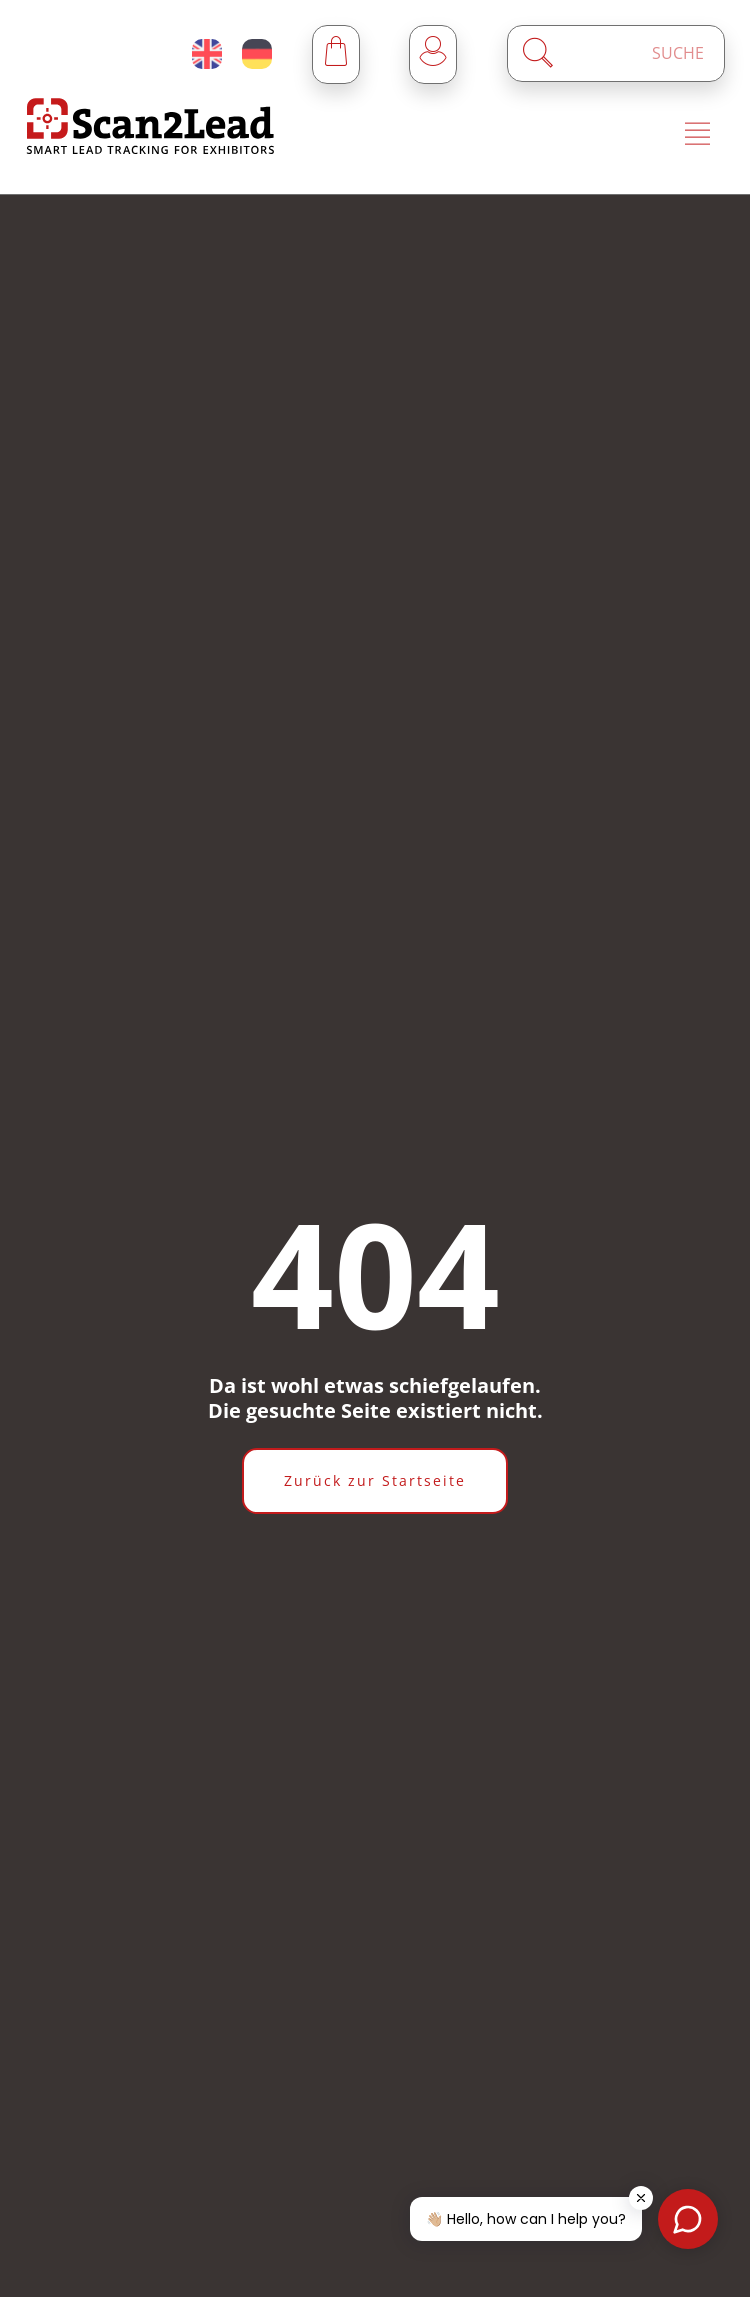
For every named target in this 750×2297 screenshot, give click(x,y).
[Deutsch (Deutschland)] (257, 54)
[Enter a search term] (633, 53)
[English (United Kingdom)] (207, 54)
